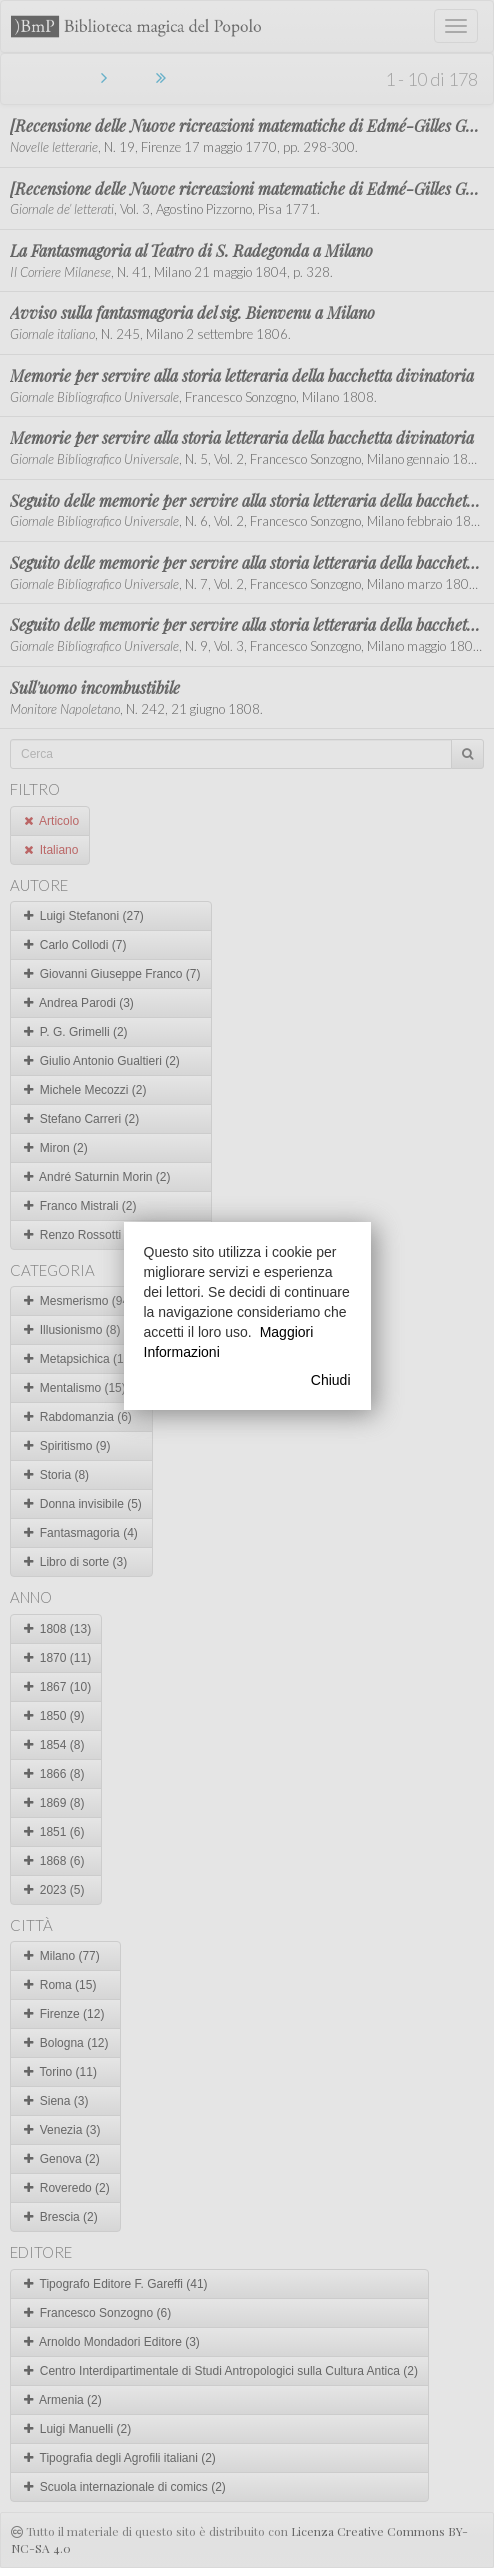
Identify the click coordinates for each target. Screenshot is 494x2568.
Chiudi (331, 1380)
